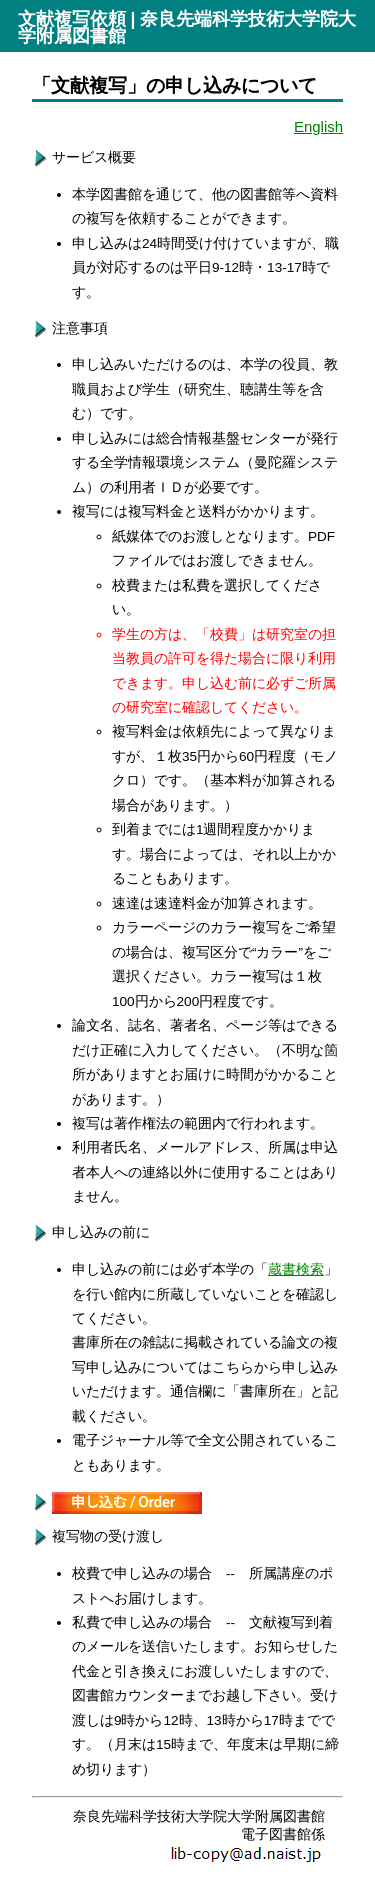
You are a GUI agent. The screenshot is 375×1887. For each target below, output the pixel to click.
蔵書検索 (296, 1269)
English (318, 126)
